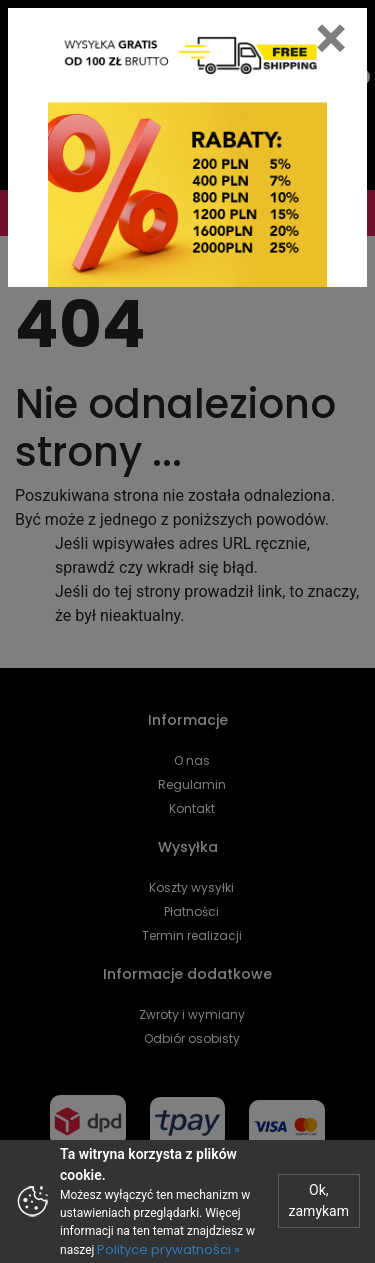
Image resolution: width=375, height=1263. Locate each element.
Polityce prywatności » (168, 1249)
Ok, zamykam (319, 1200)
